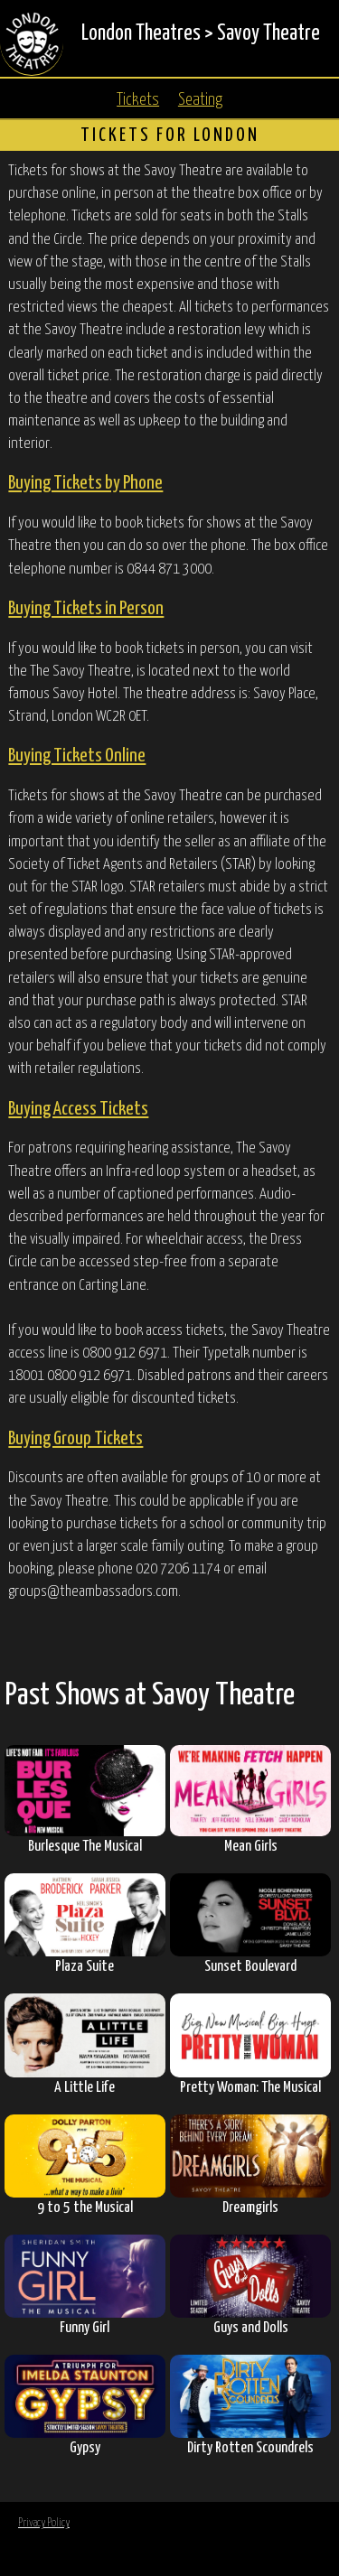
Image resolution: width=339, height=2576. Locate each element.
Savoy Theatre (268, 33)
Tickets (138, 100)
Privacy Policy (44, 2523)
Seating (200, 100)
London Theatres (141, 33)
